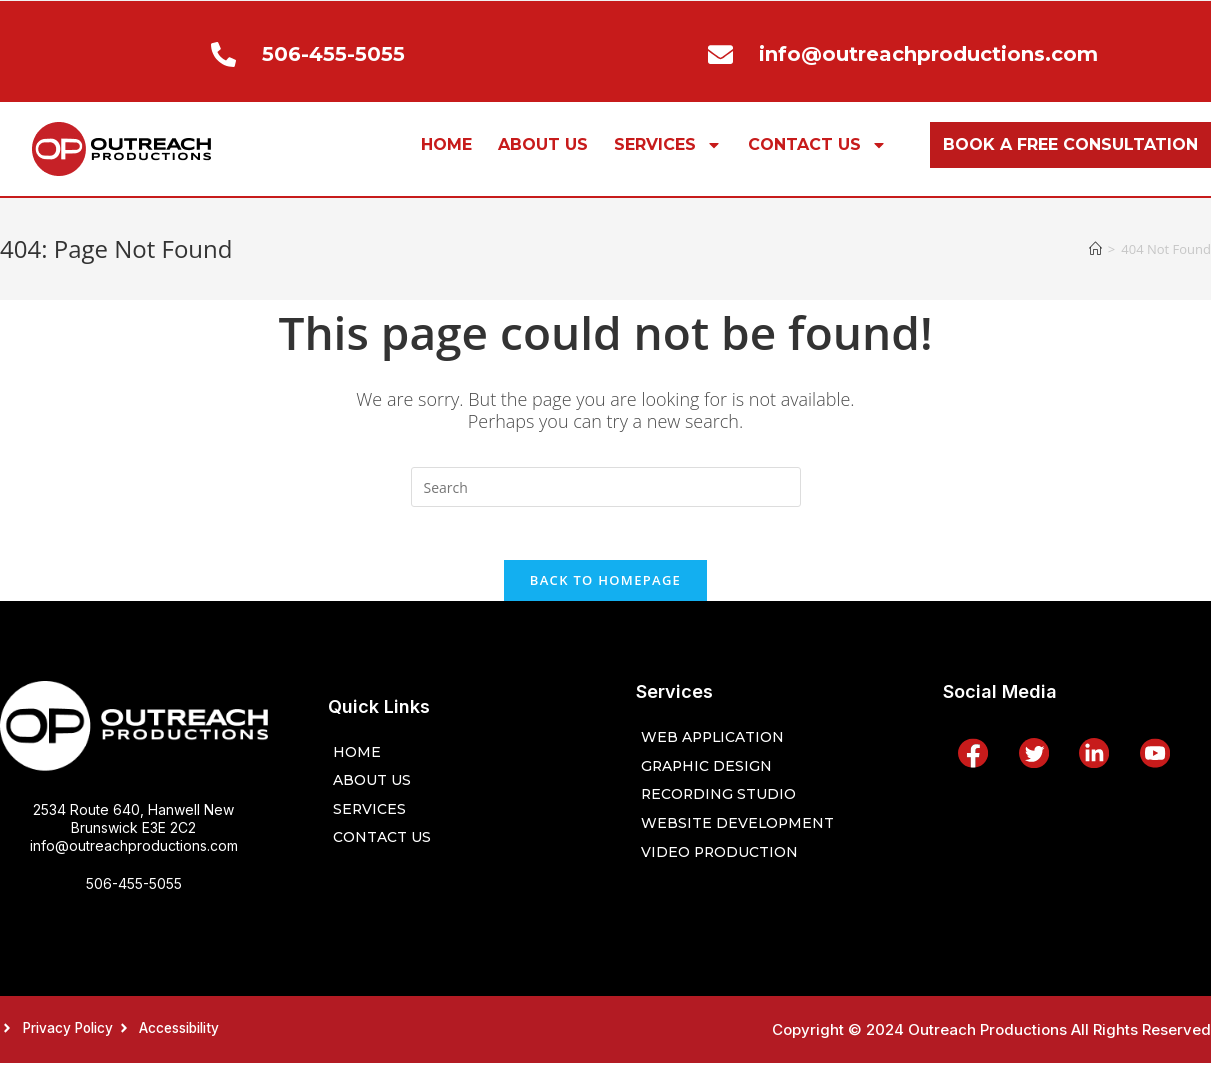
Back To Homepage (605, 587)
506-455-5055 (134, 890)
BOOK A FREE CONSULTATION (1070, 144)
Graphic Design (710, 774)
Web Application (717, 744)
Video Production (725, 864)
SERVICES (668, 145)
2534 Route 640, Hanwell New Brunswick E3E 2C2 (133, 825)
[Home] (1095, 249)
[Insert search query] (606, 487)
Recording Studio (723, 804)
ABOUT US (543, 144)
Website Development (743, 834)
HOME (446, 144)
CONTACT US (817, 145)
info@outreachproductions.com (134, 852)
